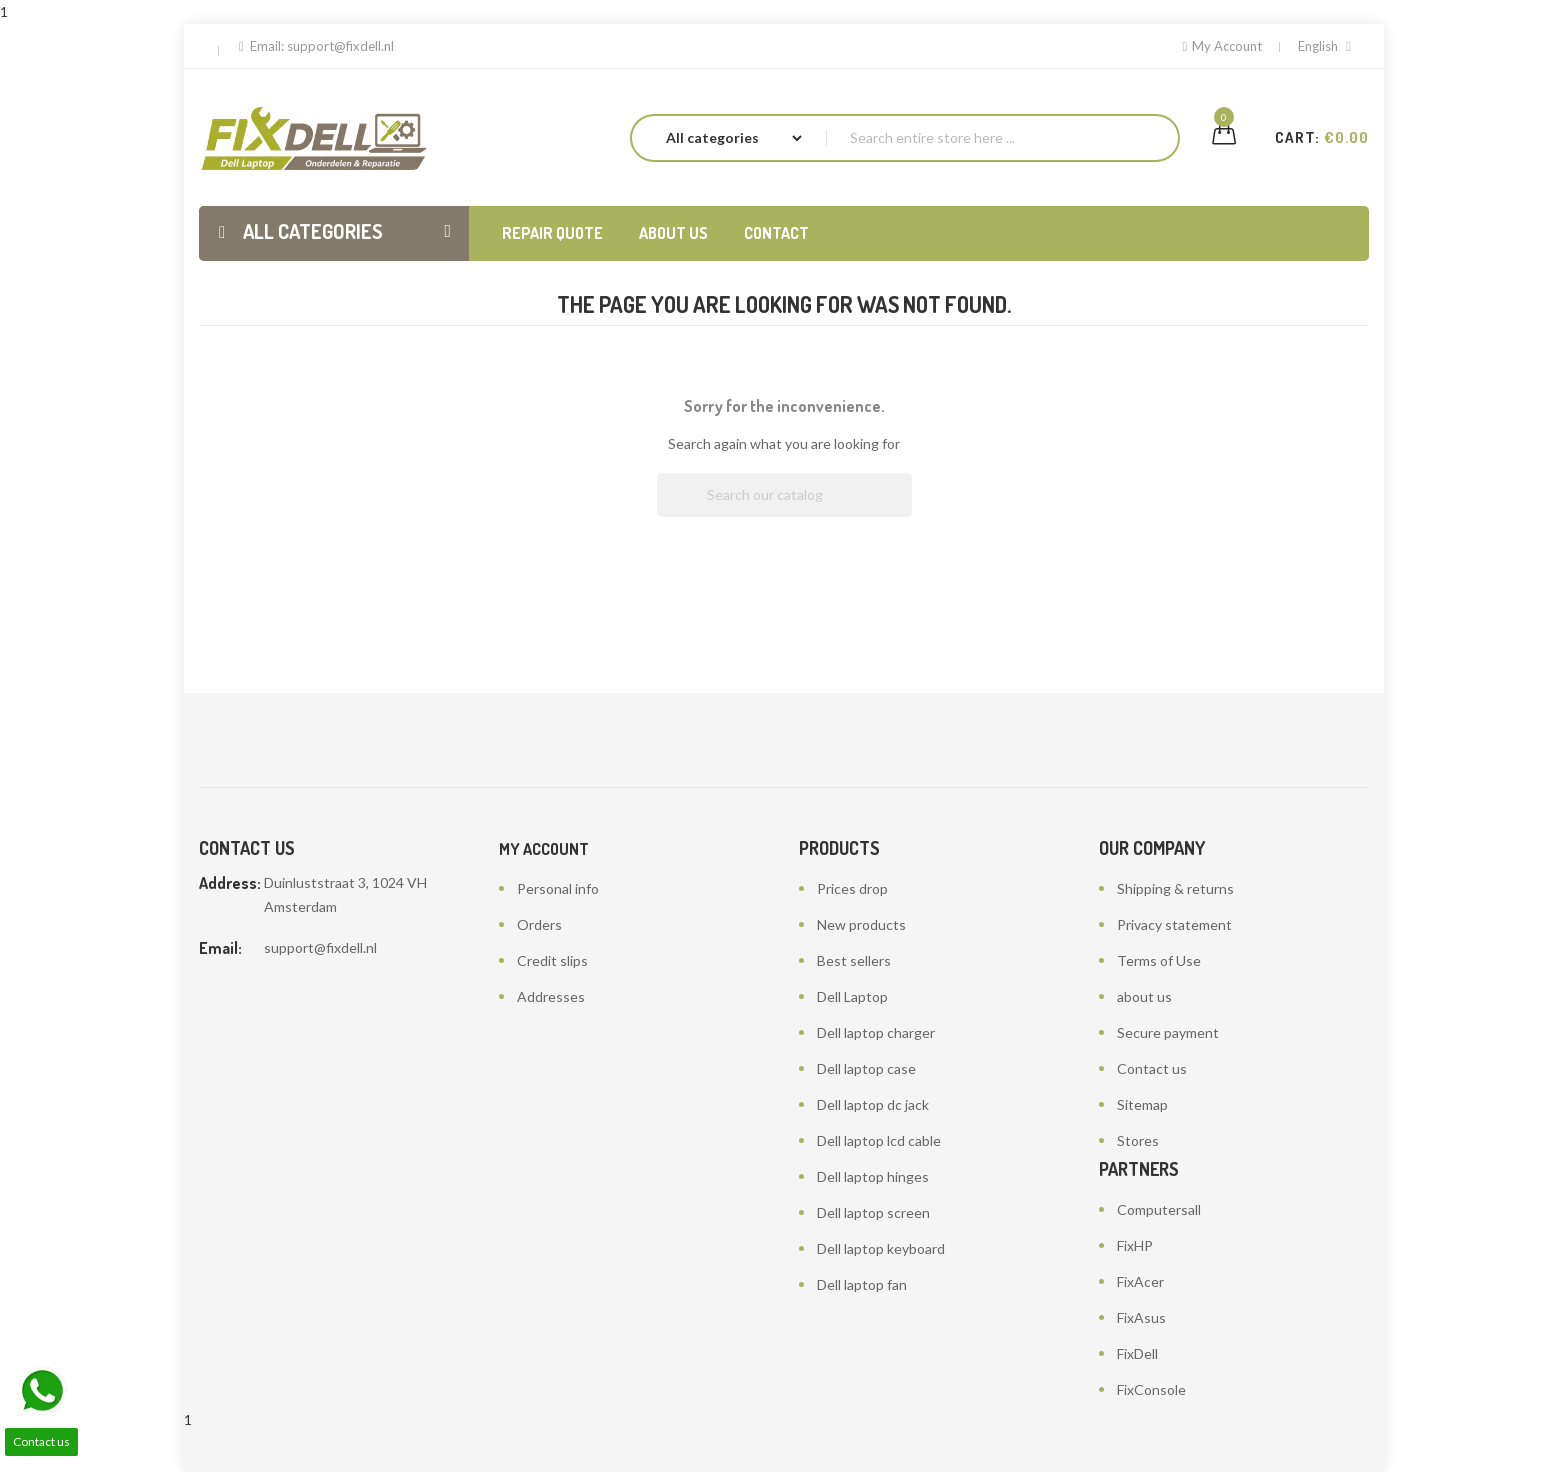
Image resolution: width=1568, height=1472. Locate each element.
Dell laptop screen (873, 1212)
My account (544, 849)
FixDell (1137, 1353)
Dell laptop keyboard (881, 1248)
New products (861, 924)
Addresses (551, 996)
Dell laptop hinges (873, 1176)
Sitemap (1142, 1104)
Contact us (1152, 1068)
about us (1144, 996)
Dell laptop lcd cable (879, 1140)
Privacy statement (1174, 924)
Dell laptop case (866, 1068)
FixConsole (1151, 1389)
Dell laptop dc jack (873, 1104)
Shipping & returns (1175, 888)
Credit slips (552, 960)
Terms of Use (1159, 960)
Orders (539, 924)
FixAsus (1141, 1317)
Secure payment (1168, 1032)
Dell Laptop (852, 996)
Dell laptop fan (862, 1284)
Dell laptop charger (876, 1032)
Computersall (1159, 1209)
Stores (1138, 1140)
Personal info (558, 888)
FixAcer (1140, 1281)
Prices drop (852, 888)
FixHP (1135, 1245)
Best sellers (854, 960)
